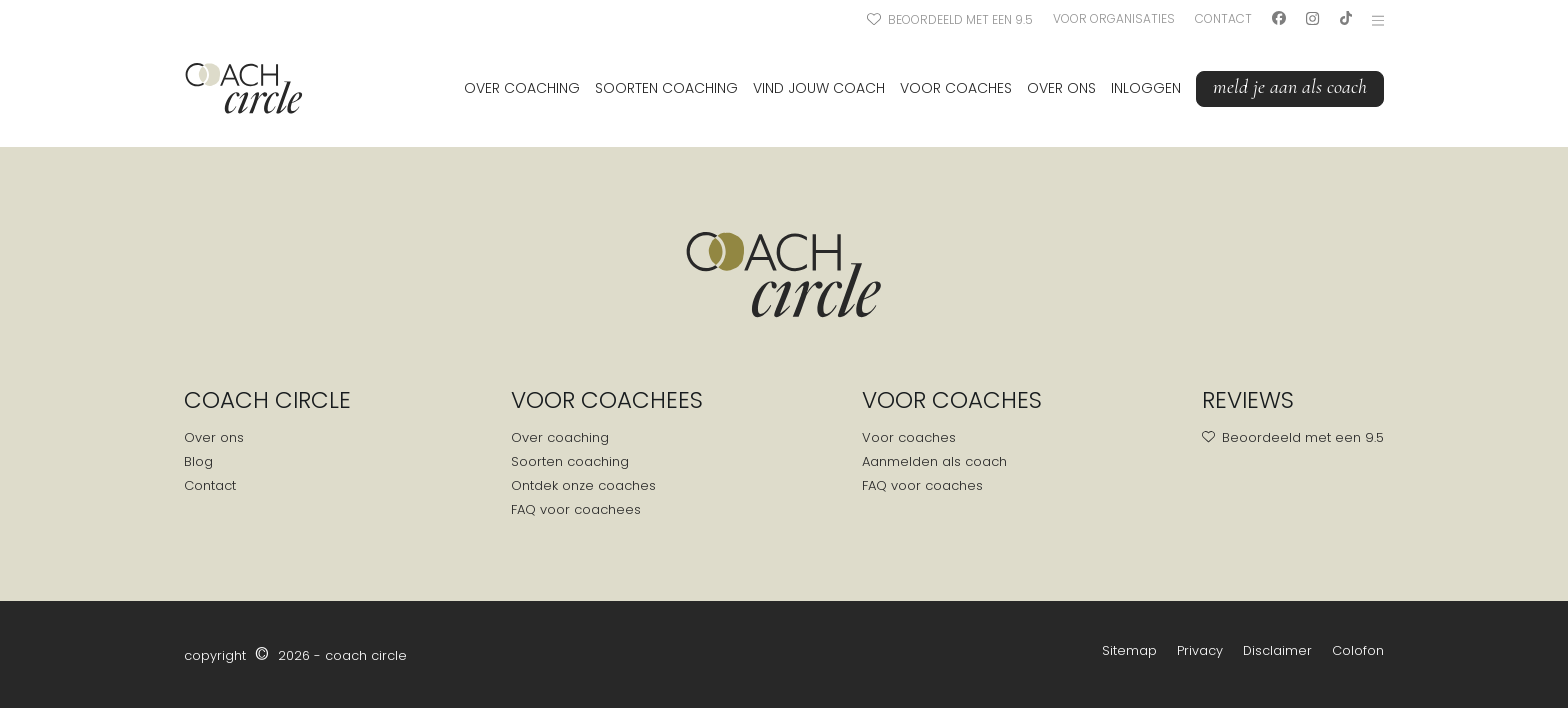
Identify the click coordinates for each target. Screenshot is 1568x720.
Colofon (1358, 650)
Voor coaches (956, 88)
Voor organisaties (1114, 18)
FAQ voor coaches (922, 485)
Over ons (1061, 88)
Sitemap (1129, 650)
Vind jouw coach (819, 88)
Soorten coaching (666, 88)
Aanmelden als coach (934, 461)
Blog (198, 461)
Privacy (1200, 650)
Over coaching (522, 88)
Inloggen (1146, 88)
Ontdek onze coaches (583, 485)
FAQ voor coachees (576, 509)
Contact (1223, 18)
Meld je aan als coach (1290, 87)
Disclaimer (1277, 650)
